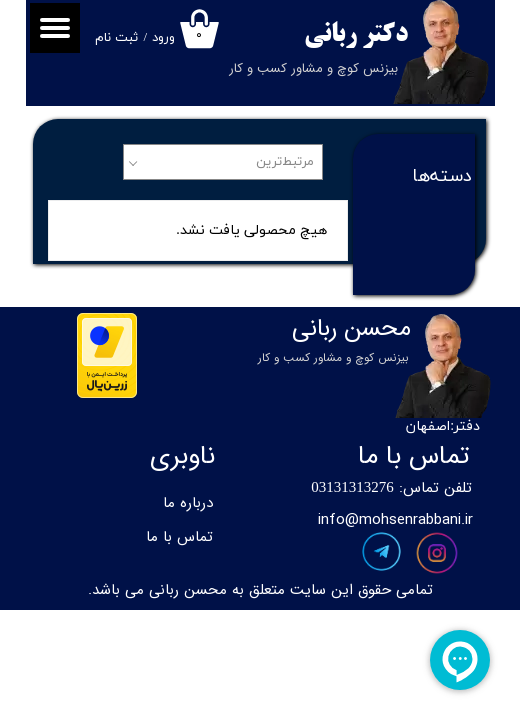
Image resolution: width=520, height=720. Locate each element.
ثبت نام (116, 38)
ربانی (330, 35)
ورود (163, 38)
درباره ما (188, 503)
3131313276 (356, 488)
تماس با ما (179, 537)
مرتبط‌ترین (285, 162)
